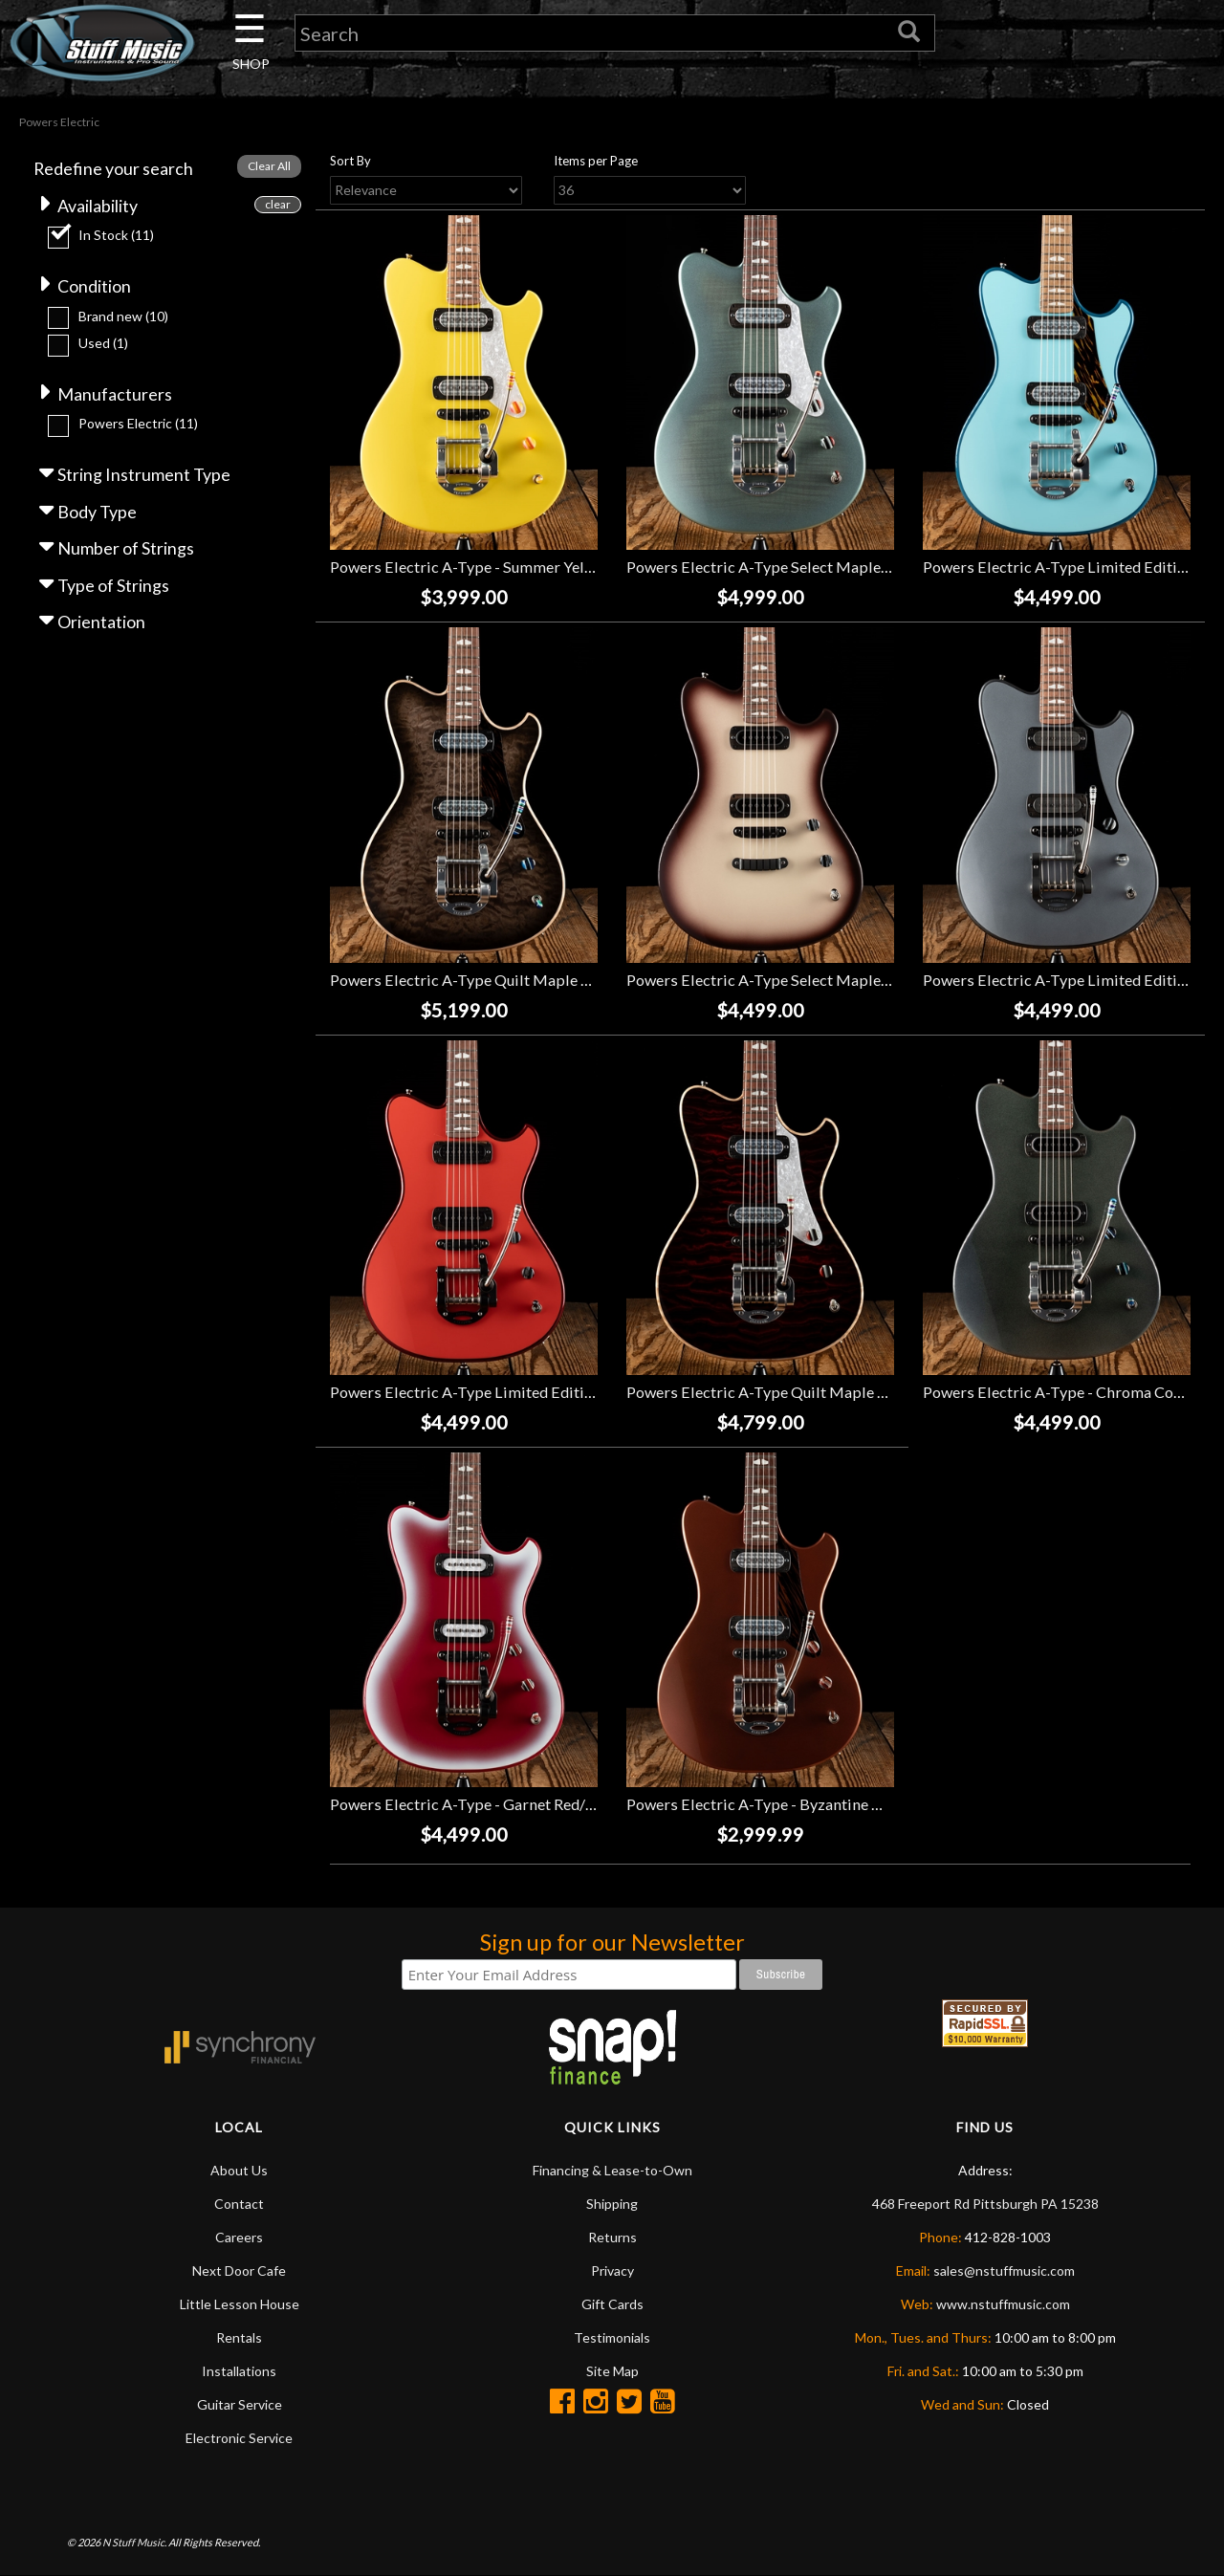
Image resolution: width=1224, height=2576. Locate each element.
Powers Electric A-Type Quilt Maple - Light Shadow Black (527, 980)
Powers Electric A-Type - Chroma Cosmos (1067, 1393)
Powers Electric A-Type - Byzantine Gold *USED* (794, 1805)
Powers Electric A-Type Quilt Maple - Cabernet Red (802, 1393)
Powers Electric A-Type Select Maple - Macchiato (796, 980)
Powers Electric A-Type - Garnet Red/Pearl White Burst (519, 1805)
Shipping (612, 2203)
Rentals (239, 2337)
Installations (239, 2371)
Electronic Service (239, 2438)
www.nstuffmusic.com (1003, 2304)
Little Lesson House (239, 2304)
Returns (612, 2237)
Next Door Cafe (239, 2270)
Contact (239, 2203)
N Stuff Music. (134, 2543)
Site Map (612, 2371)
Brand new (123, 317)
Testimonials (612, 2337)
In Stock (116, 236)
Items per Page (596, 161)
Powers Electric (138, 425)
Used (103, 345)
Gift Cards (612, 2304)
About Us (239, 2170)
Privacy (612, 2270)
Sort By (350, 161)
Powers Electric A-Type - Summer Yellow (469, 567)
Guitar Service (239, 2404)
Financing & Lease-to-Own (612, 2170)
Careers (239, 2237)
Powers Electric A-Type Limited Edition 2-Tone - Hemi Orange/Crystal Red (585, 1393)
